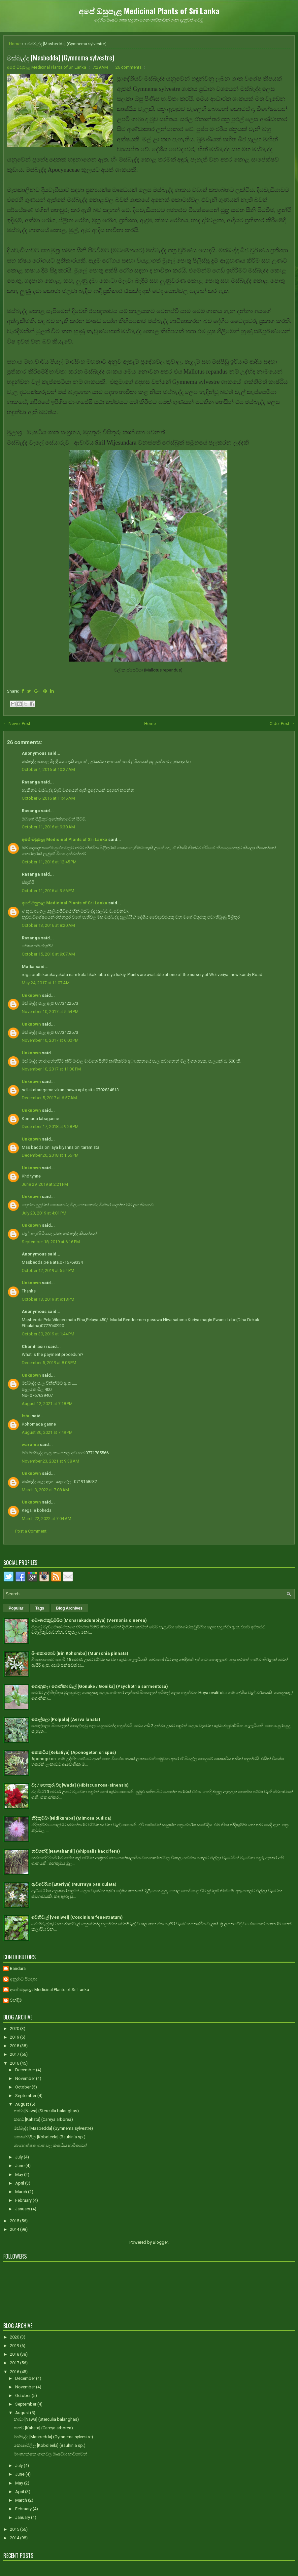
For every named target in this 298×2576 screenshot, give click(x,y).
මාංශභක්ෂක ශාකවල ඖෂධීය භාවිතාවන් (50, 2145)
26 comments (129, 67)
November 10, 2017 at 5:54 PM (50, 1011)
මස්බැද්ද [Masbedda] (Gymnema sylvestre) (60, 57)
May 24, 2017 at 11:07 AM (46, 982)
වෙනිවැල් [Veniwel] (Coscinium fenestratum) (77, 1917)
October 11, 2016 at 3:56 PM (48, 890)
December (25, 2069)
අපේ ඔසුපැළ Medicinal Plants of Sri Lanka (149, 11)
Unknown (31, 995)
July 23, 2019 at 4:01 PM (44, 1213)
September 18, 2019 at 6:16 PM (51, 1241)
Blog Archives (69, 1608)
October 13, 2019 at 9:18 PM (48, 1299)
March (21, 2191)
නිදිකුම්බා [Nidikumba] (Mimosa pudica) (71, 1818)
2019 (15, 2037)
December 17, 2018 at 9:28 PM (50, 1126)
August (22, 2104)
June (20, 2165)
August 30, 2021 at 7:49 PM (47, 1432)
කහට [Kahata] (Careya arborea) (43, 2119)
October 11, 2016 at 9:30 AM (48, 826)
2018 (15, 2045)
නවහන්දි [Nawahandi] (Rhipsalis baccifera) (75, 1851)
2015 (15, 2220)
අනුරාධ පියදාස (23, 1979)
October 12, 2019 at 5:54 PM (48, 1270)
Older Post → (282, 723)
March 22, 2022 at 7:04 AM (46, 1518)
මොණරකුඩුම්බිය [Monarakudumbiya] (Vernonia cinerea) (89, 1620)
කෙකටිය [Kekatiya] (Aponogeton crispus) (73, 1752)
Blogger (160, 2242)
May (19, 2174)
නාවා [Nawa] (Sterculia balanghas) (46, 2110)
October (23, 2087)
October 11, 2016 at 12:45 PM (49, 861)
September (26, 2095)
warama (30, 1444)
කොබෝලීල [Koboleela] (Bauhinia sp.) (49, 2136)
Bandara (18, 1968)
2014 (15, 2229)
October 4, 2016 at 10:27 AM (48, 769)
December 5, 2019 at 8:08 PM (49, 1362)
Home (14, 43)
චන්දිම (16, 2000)
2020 (15, 2028)
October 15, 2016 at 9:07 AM (48, 954)
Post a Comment (31, 1531)
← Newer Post (16, 723)
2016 (15, 2063)
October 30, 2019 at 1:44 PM (48, 1333)
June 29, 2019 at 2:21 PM (45, 1184)
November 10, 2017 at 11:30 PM (51, 1069)
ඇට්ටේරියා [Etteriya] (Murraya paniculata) (73, 1884)
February (24, 2200)
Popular (16, 1608)
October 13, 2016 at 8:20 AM (48, 925)
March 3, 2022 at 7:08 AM (45, 1489)
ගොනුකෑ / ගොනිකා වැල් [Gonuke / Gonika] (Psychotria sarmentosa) (99, 1686)
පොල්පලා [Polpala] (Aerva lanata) (65, 1719)
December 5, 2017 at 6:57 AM (49, 1097)
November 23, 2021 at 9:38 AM (50, 1461)
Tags (39, 1608)
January (23, 2208)
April (20, 2183)
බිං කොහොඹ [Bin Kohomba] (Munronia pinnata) (79, 1653)
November (25, 2078)
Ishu (26, 1415)
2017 (15, 2054)
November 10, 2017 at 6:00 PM (50, 1040)
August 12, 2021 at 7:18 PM (47, 1403)
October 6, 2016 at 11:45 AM (48, 798)
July (19, 2157)
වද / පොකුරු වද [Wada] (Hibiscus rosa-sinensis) (80, 1785)
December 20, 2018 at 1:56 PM (50, 1155)
